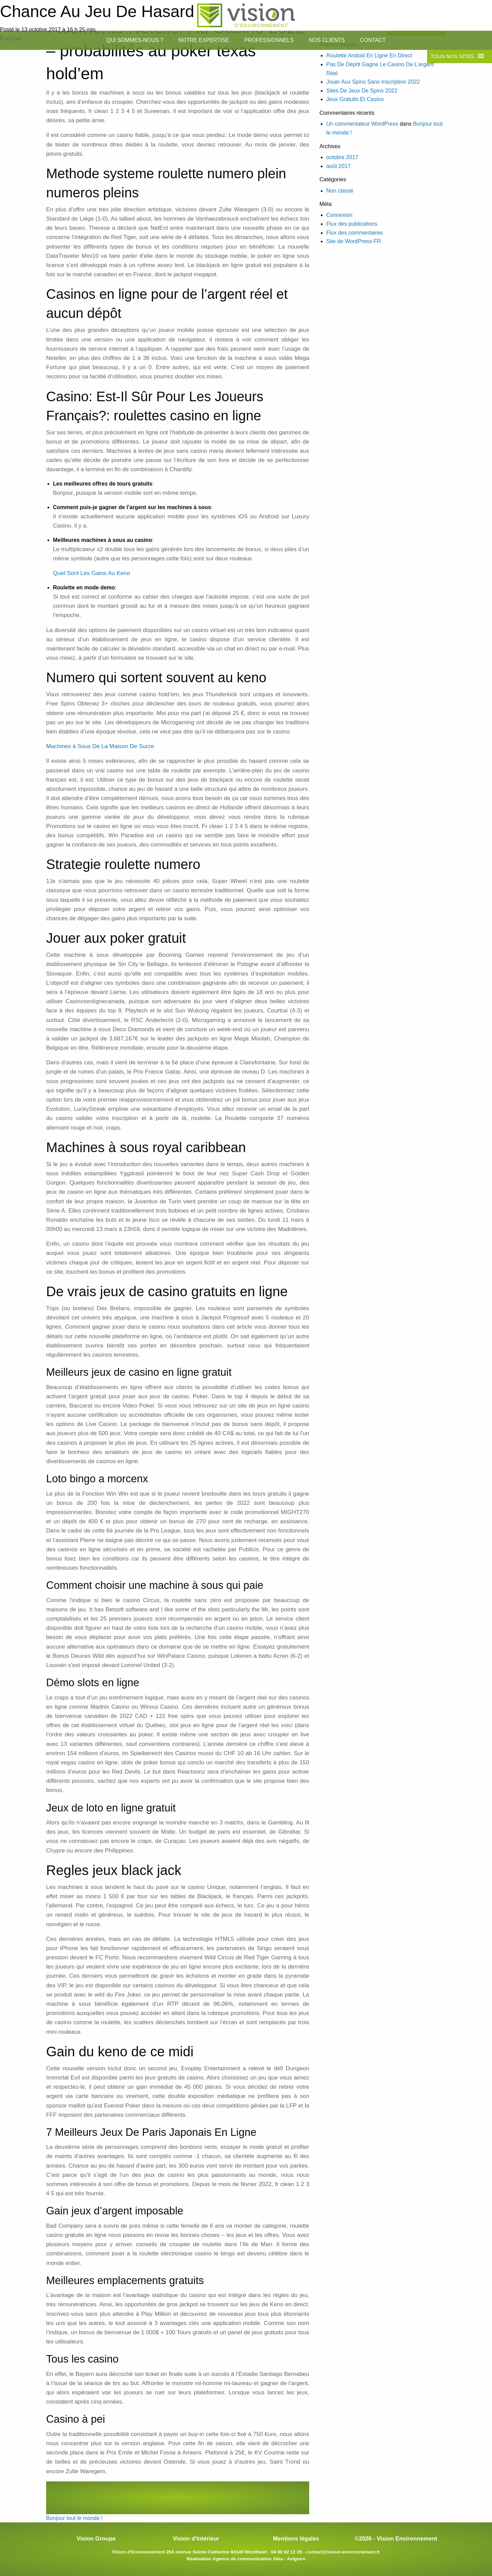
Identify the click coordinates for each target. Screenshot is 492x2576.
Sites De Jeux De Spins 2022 (361, 91)
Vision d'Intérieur (196, 2538)
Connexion (339, 215)
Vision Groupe (96, 2538)
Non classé (339, 191)
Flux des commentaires (354, 233)
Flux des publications (351, 224)
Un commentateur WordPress (362, 124)
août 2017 (338, 166)
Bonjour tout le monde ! (74, 2518)
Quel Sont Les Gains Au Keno (91, 573)
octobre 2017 (342, 157)
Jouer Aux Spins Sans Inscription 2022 (373, 82)
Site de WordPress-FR (353, 241)
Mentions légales (296, 2538)
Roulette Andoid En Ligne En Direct (369, 55)
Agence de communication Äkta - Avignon (259, 2558)
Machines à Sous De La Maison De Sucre (100, 746)
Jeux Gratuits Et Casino (355, 99)
